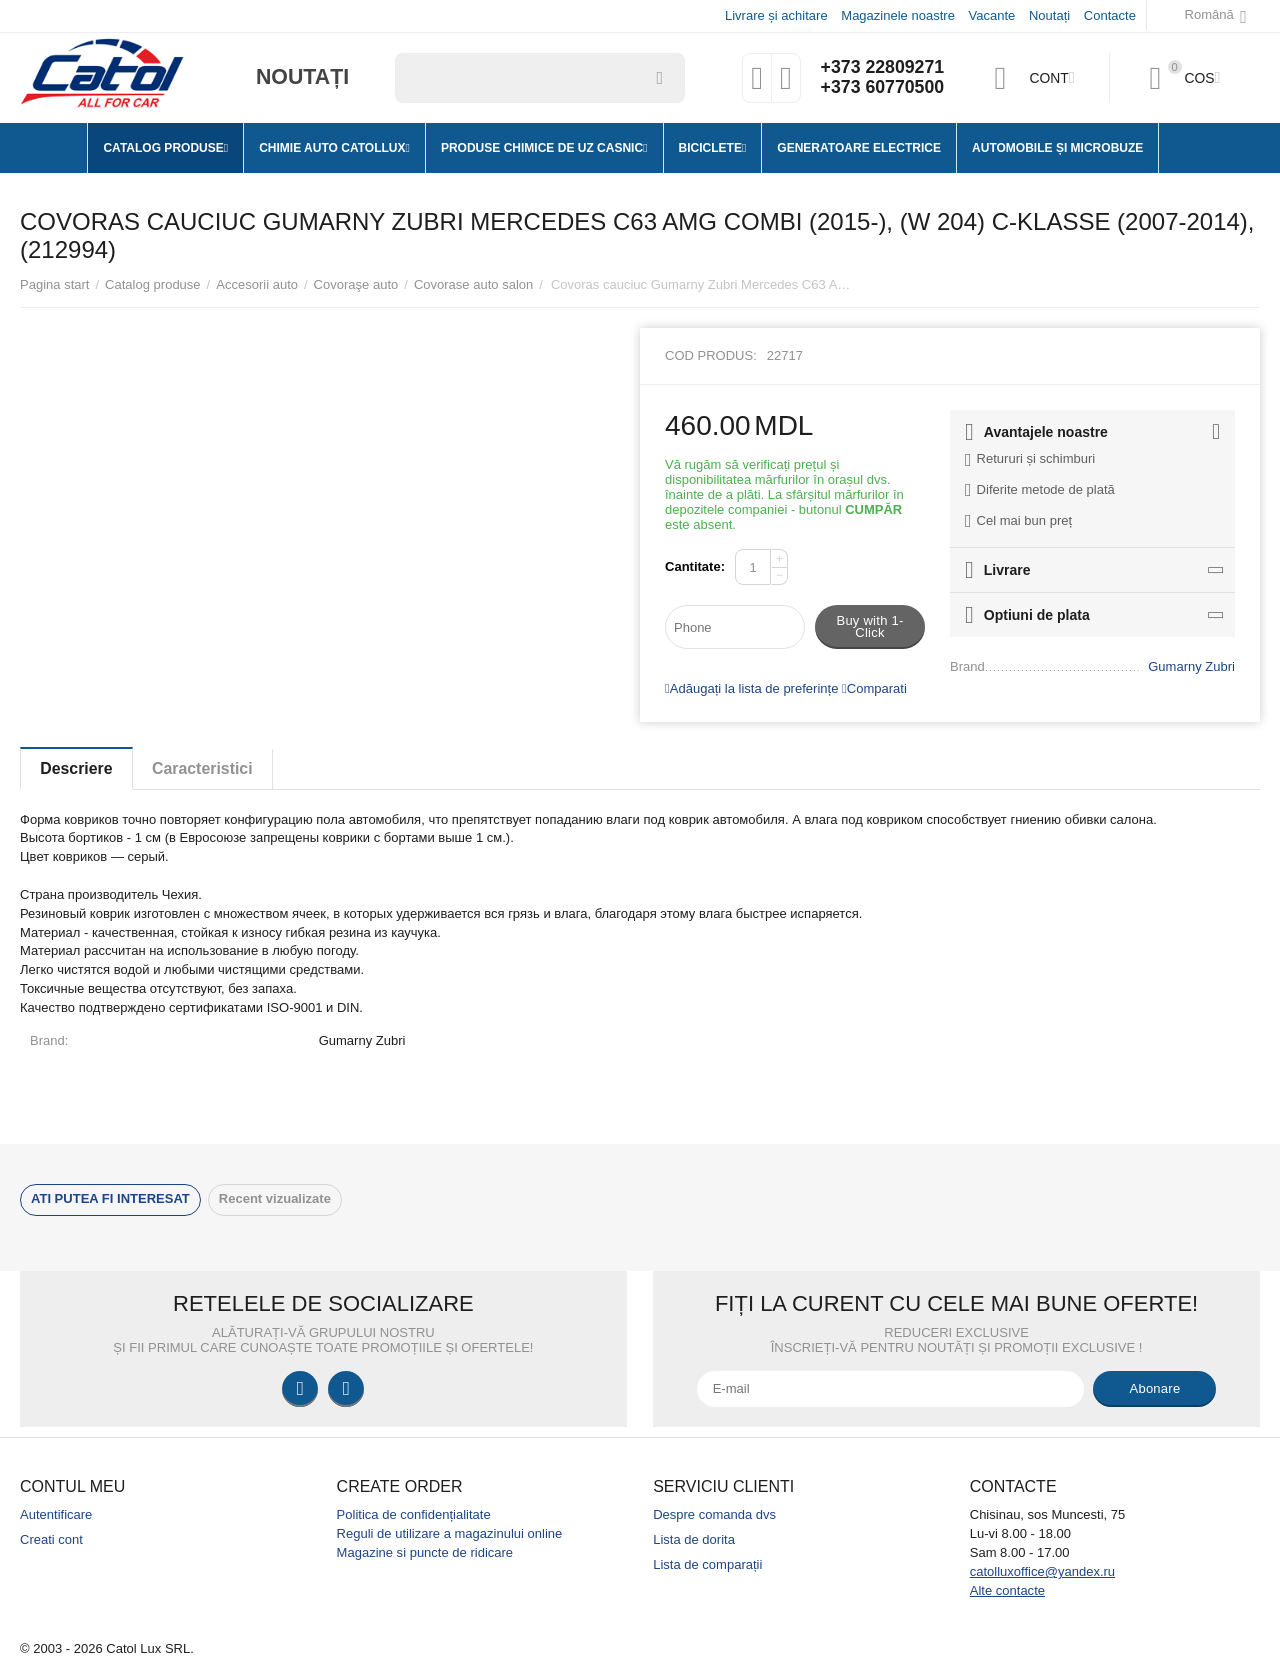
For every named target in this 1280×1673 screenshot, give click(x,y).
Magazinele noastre (898, 15)
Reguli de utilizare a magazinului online (450, 1533)
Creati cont (51, 1539)
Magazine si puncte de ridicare (425, 1552)
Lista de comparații (707, 1564)
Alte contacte (1007, 1590)
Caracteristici (206, 768)
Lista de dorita (694, 1539)
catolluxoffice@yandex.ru (1042, 1571)
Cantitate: (695, 566)
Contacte (1110, 15)
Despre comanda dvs (714, 1514)
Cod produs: (711, 355)
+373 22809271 (882, 68)
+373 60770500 (882, 88)
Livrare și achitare (776, 15)
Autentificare (56, 1514)
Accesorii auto (257, 284)
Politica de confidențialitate (414, 1514)
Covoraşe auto (356, 284)
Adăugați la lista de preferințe (751, 688)
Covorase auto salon (473, 284)
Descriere (77, 768)
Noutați (1049, 15)
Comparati (874, 688)
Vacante (992, 15)
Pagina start (54, 284)
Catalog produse (153, 284)
